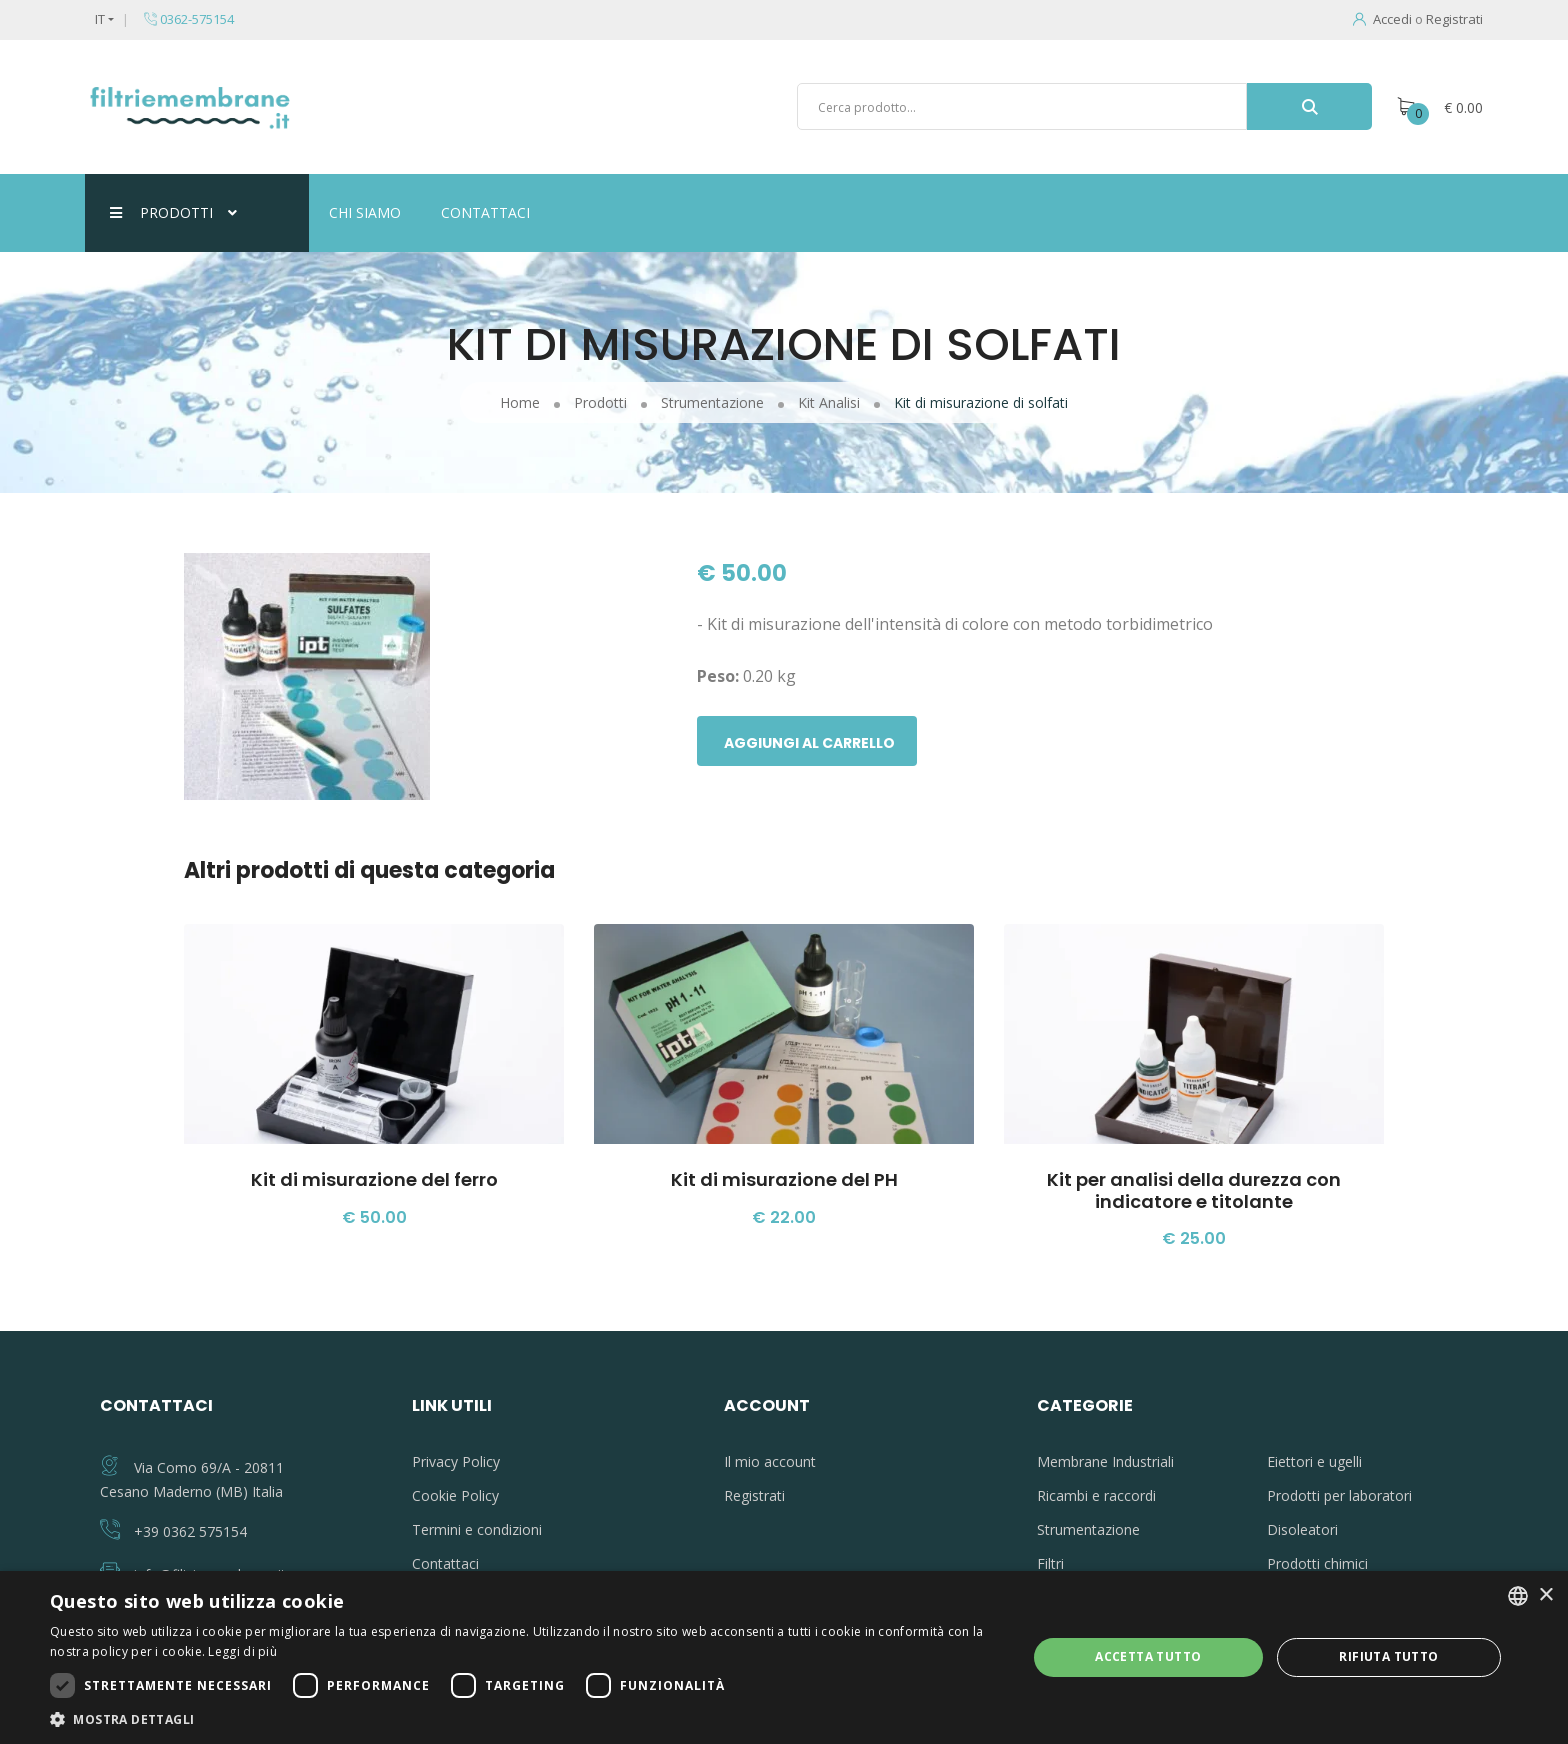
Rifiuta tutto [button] (1388, 1656)
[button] (524, 1719)
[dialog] (784, 1657)
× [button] (1545, 1595)
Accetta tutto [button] (1148, 1656)
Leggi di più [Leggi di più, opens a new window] (242, 1651)
